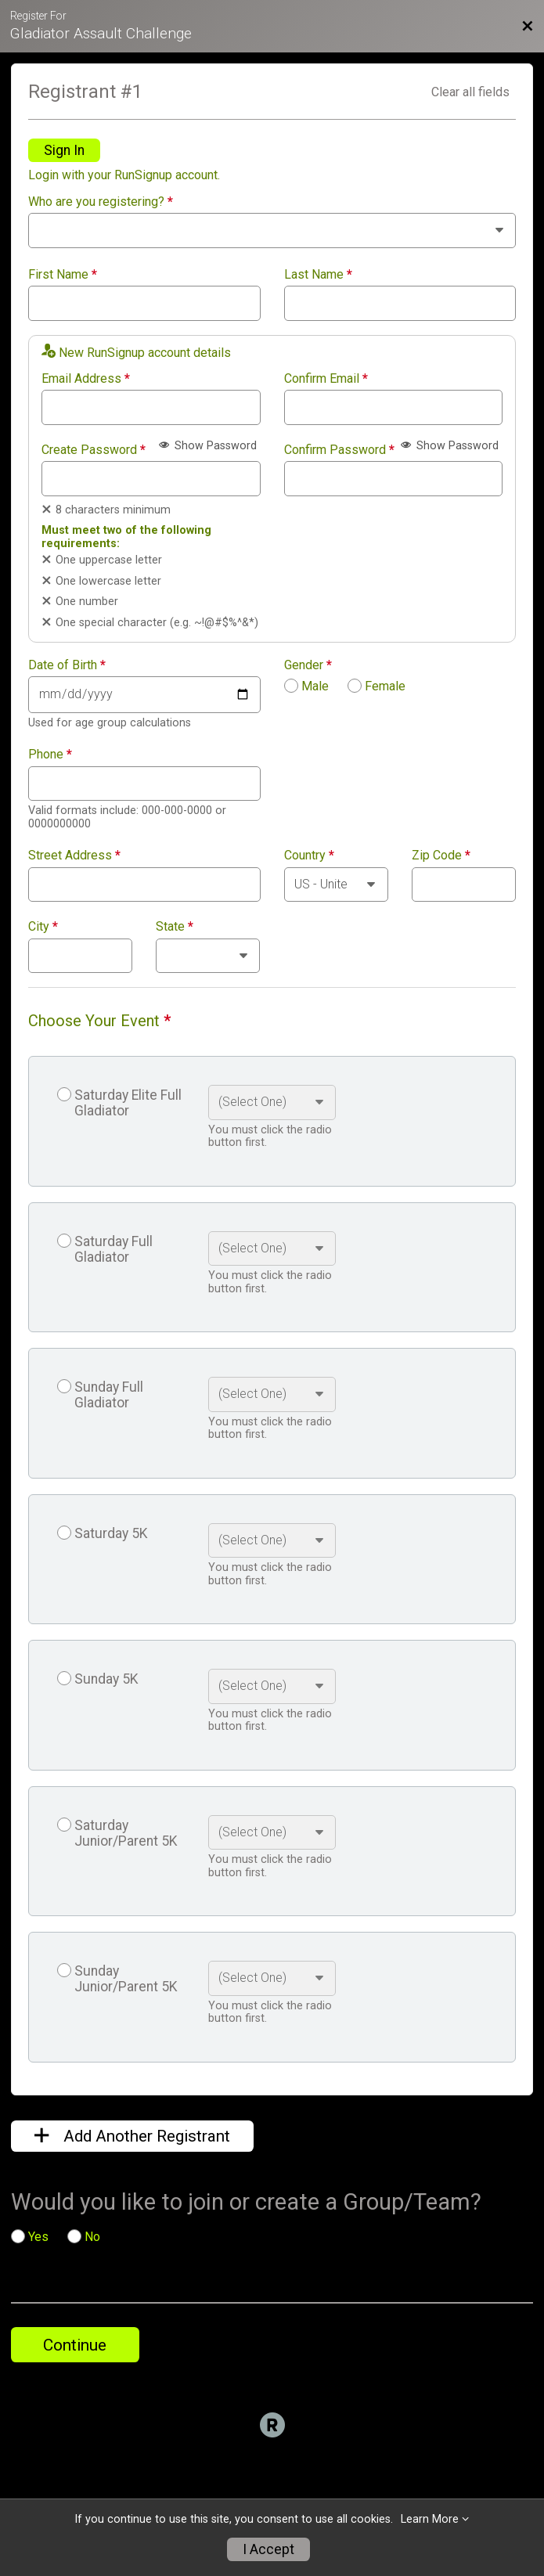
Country (309, 855)
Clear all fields (470, 92)
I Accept (268, 2549)
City (43, 927)
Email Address (85, 379)
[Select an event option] (272, 1102)
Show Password (208, 445)
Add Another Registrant (132, 2136)
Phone (50, 755)
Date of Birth (67, 665)
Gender (308, 665)
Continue (74, 2345)
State (174, 927)
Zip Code (441, 855)
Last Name (318, 275)
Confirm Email (326, 379)
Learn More (430, 2519)
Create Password (93, 450)
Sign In (64, 150)
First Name (62, 275)
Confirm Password (339, 450)
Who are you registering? (100, 202)
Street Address (74, 855)
